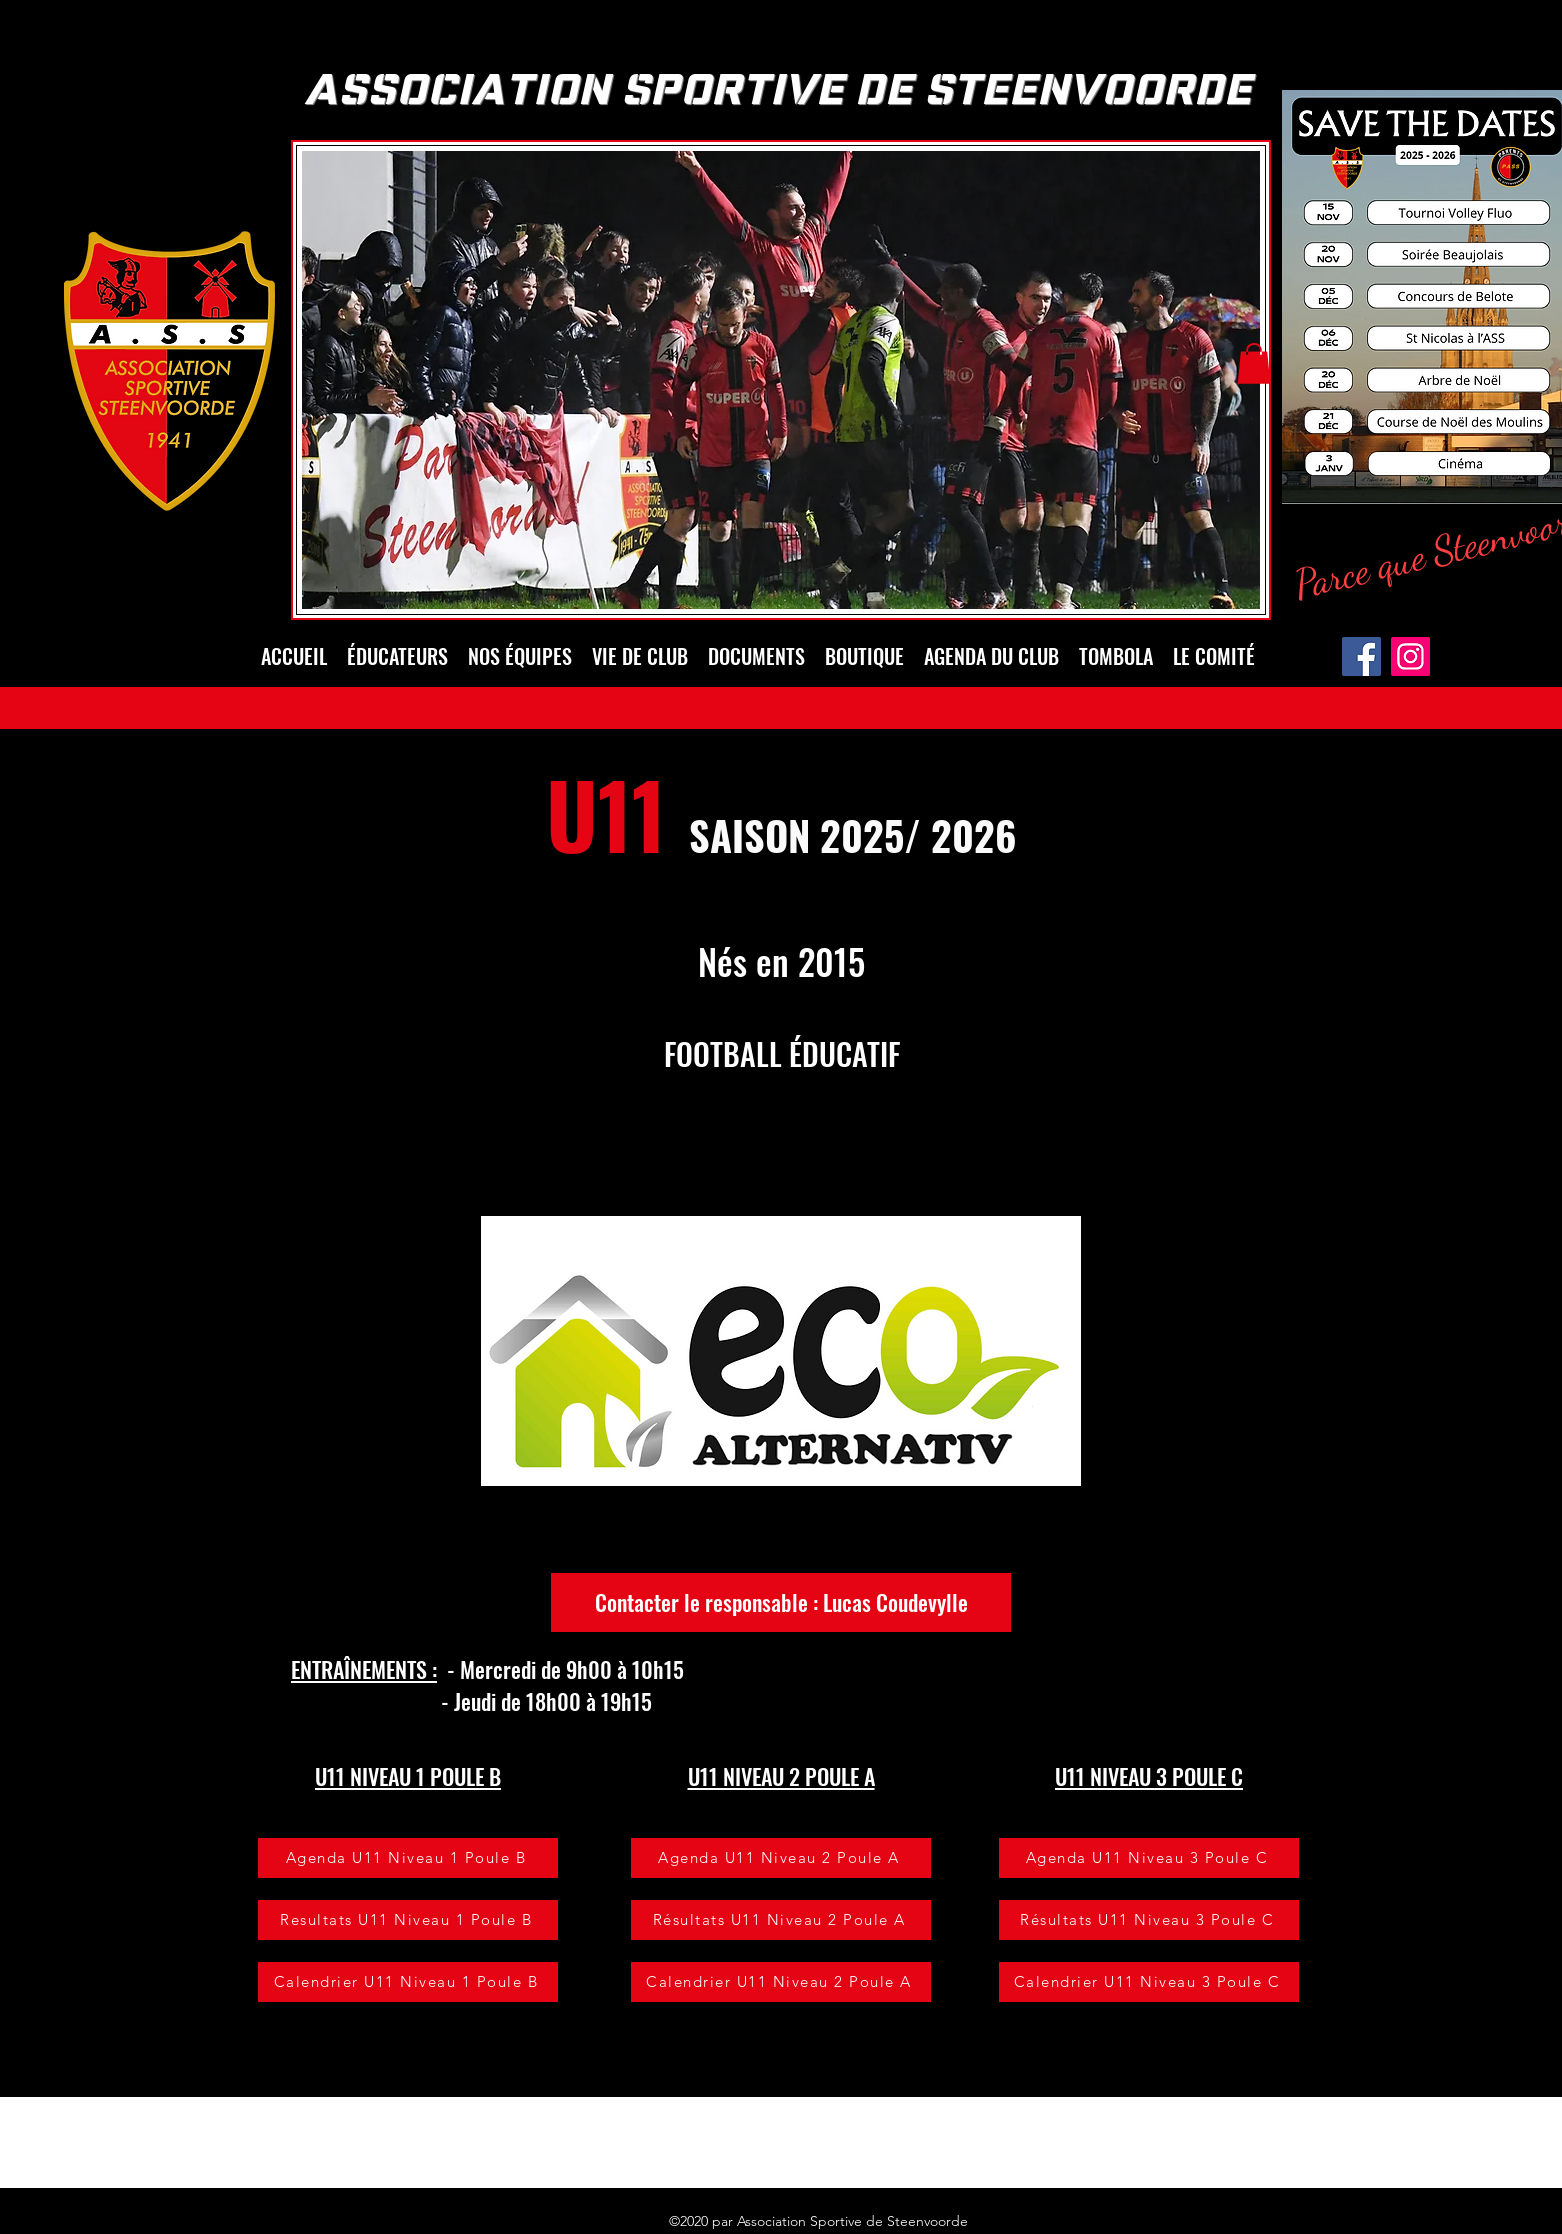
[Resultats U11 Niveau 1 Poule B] (408, 1920)
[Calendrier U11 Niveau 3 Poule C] (1149, 1982)
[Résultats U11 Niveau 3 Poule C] (1149, 1920)
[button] (1254, 363)
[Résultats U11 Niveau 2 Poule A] (781, 1920)
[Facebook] (1361, 656)
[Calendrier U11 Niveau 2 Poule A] (781, 1982)
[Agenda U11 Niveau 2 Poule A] (781, 1858)
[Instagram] (1410, 656)
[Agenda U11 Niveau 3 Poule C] (1149, 1858)
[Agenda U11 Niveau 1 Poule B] (408, 1858)
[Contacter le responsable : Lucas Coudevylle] (781, 1602)
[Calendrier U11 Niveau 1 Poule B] (408, 1982)
